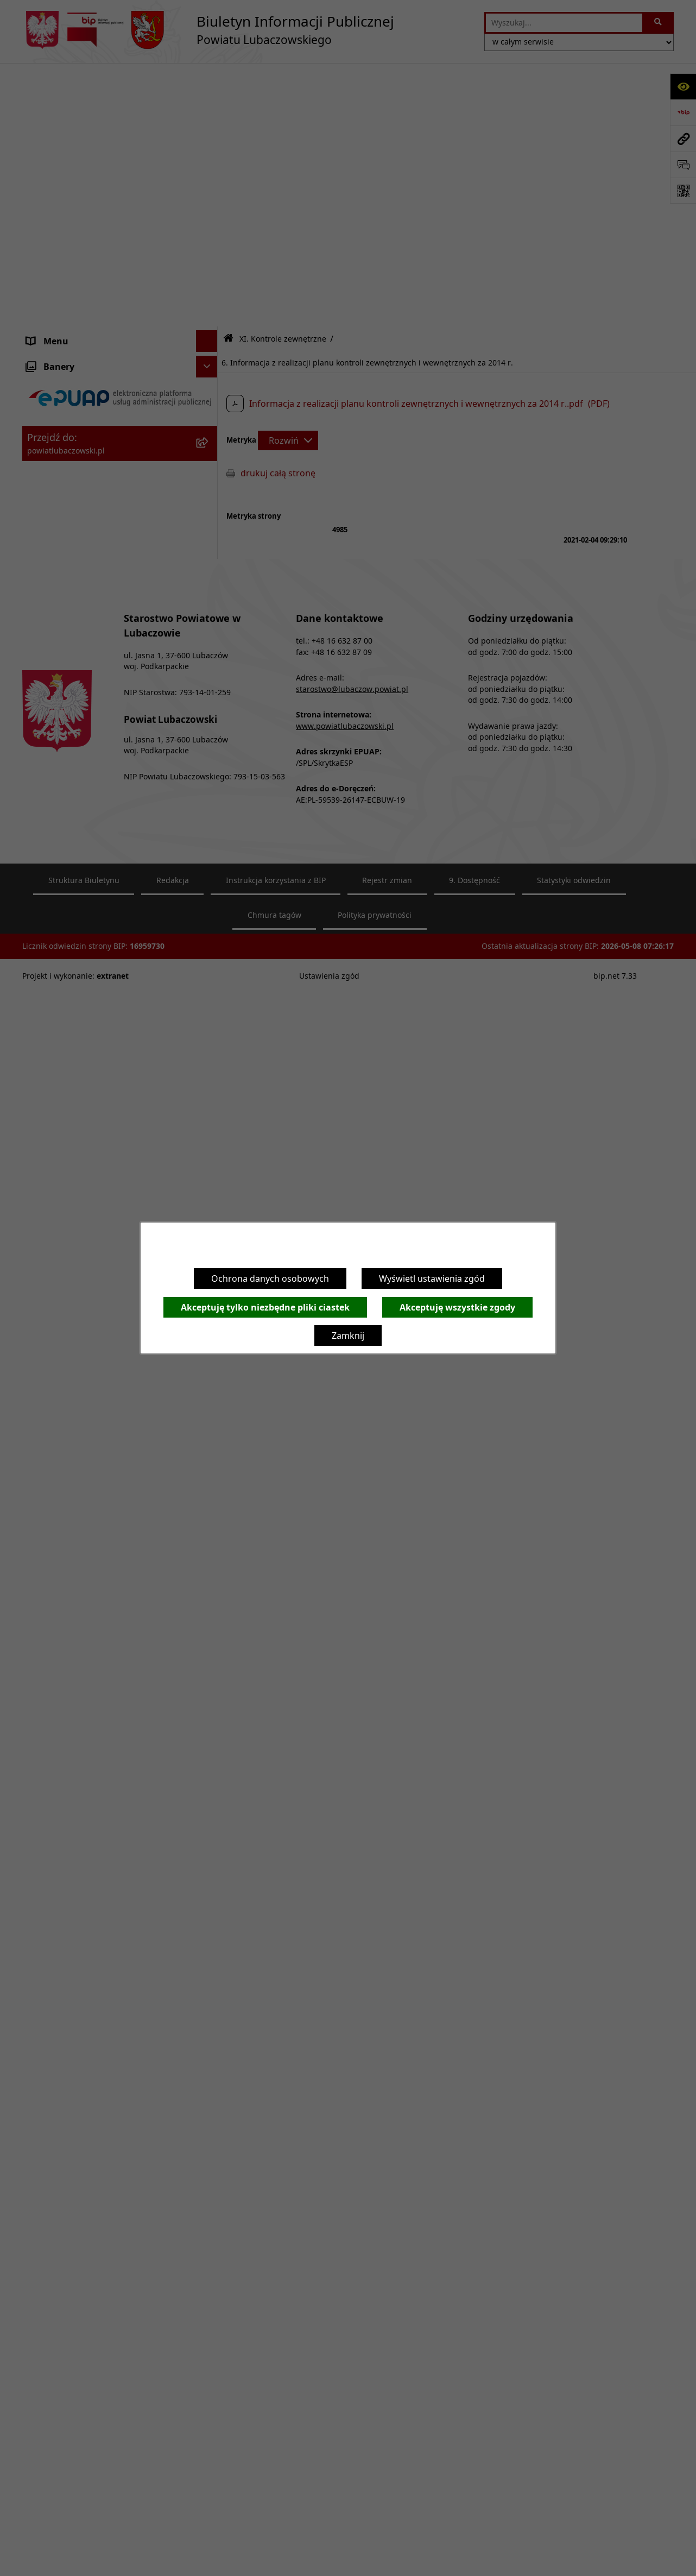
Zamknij (348, 1335)
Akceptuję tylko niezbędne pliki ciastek (265, 1307)
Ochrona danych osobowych (270, 1278)
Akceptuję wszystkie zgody (457, 1307)
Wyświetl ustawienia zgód (432, 1278)
